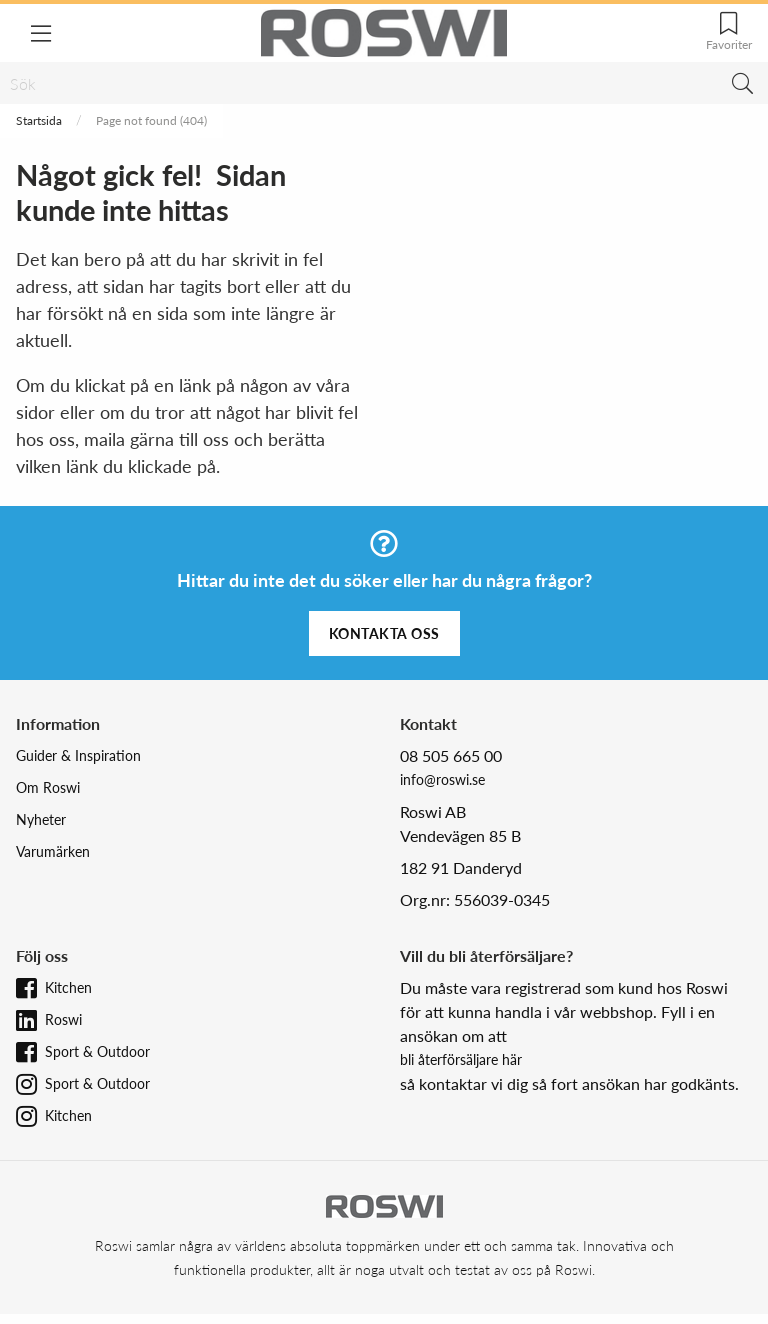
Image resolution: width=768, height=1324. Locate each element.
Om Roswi (48, 787)
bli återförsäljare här (461, 1059)
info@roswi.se (442, 779)
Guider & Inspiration (78, 755)
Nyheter (41, 819)
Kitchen (68, 987)
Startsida (39, 120)
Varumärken (53, 851)
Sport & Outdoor (97, 1051)
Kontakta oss (384, 633)
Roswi (63, 1019)
